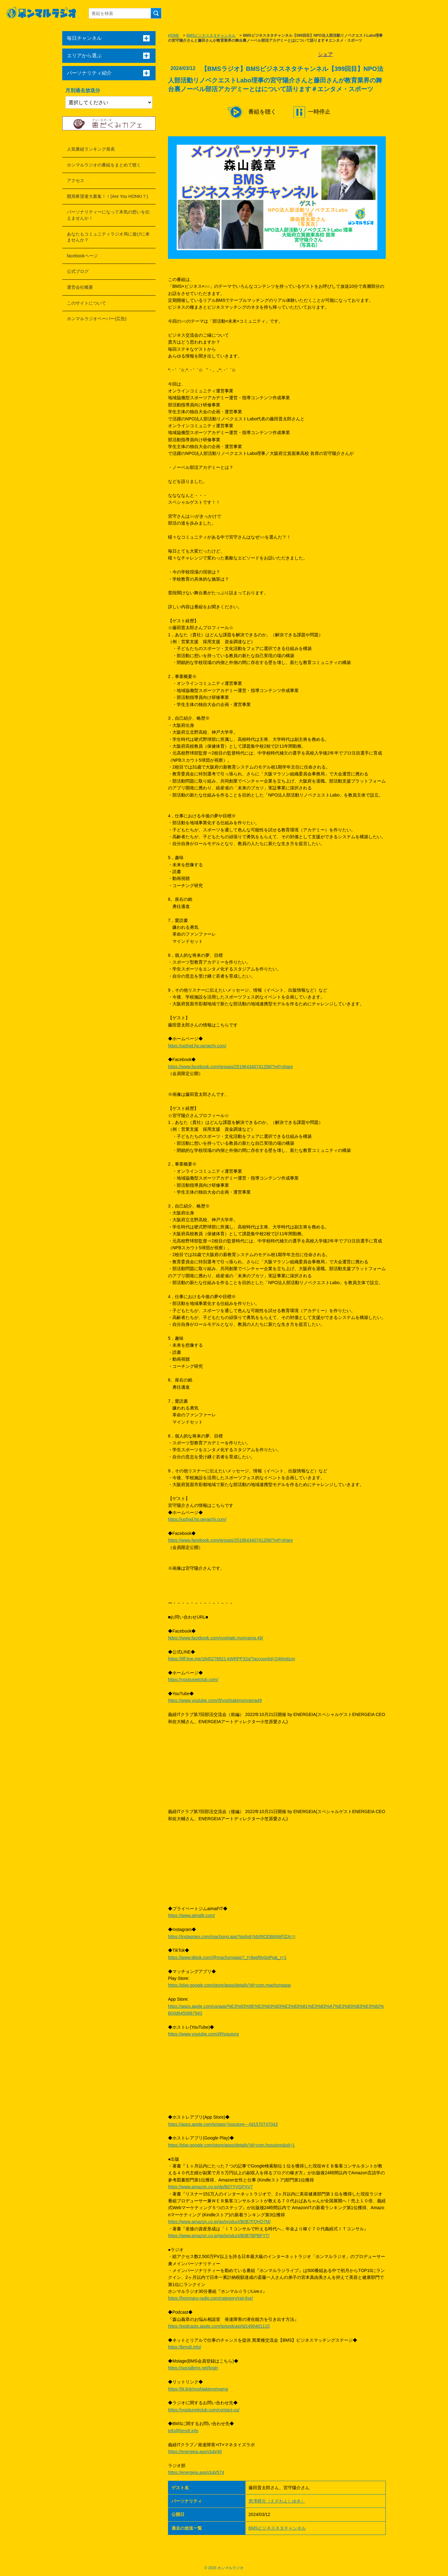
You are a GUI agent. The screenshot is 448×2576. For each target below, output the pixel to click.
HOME (173, 35)
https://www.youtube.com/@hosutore (203, 2033)
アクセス (75, 180)
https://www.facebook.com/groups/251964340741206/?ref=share (230, 1066)
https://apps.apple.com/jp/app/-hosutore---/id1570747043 (223, 2124)
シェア (325, 54)
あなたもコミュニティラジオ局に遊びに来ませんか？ (108, 237)
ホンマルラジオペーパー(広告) (96, 318)
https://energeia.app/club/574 (196, 2472)
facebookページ (82, 255)
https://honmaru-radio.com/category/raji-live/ (210, 2298)
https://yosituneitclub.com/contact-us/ (204, 2409)
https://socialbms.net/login (193, 2367)
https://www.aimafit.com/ (191, 1915)
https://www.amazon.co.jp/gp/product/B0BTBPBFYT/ (218, 2235)
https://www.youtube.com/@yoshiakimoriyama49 (215, 1700)
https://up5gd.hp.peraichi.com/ (197, 1045)
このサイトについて (86, 303)
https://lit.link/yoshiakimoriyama (198, 2389)
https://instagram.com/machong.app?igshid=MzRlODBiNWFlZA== (232, 1936)
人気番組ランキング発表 (91, 149)
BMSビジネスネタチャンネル (211, 35)
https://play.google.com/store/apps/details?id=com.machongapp (229, 1985)
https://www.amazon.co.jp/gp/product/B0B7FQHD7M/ (219, 2221)
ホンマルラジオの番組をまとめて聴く (104, 164)
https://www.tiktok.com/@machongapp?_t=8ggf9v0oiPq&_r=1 (227, 1957)
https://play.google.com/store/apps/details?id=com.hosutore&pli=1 (231, 2145)
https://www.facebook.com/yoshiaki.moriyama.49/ (215, 1637)
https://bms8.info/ (184, 2347)
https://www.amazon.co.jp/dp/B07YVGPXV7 (210, 2186)
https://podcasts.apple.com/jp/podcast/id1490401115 (219, 2326)
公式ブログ (78, 271)
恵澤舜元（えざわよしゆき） (277, 2501)
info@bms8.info (183, 2430)
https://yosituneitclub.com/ (193, 1679)
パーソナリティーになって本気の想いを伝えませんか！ (108, 215)
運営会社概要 (80, 287)
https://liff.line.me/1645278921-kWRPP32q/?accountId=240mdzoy (231, 1658)
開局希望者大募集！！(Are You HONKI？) (107, 196)
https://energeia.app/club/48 (195, 2451)
